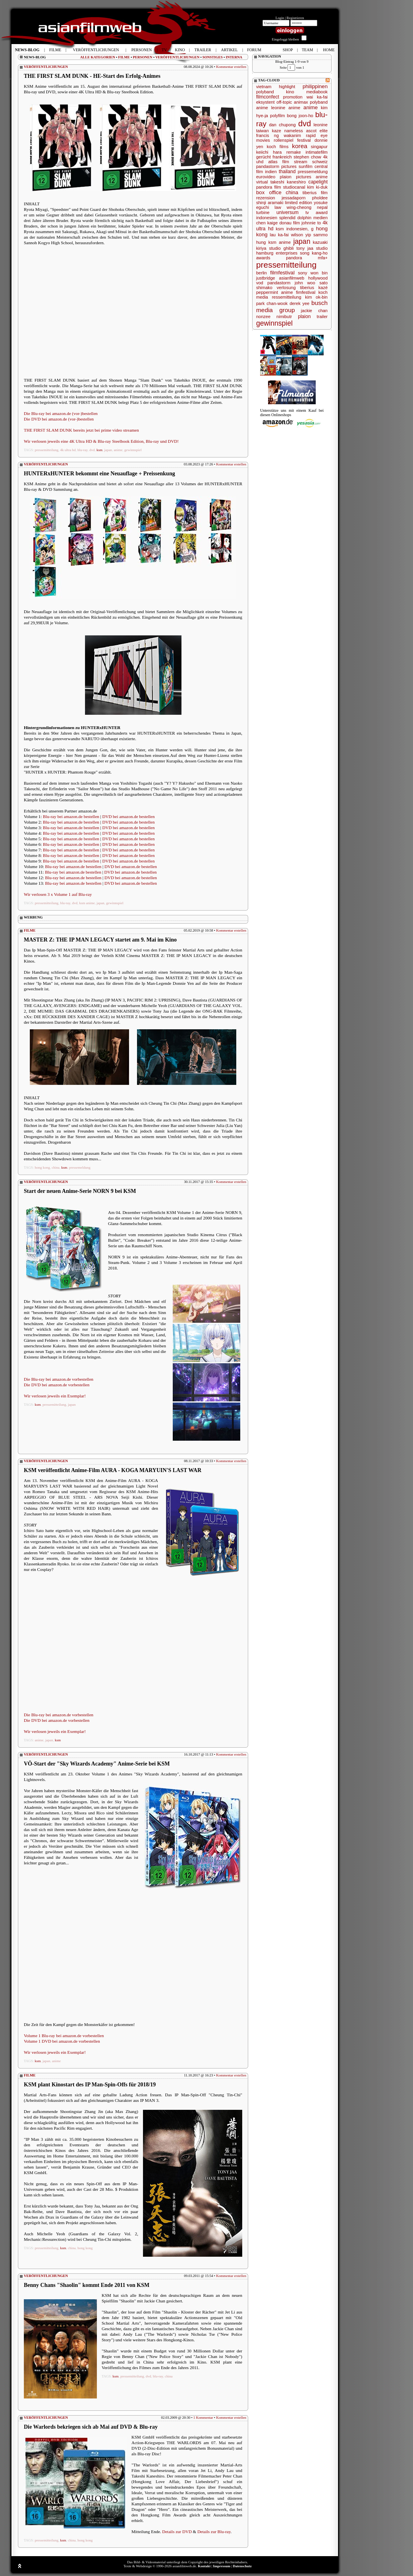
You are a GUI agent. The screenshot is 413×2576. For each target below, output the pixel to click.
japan (108, 450)
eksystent (265, 102)
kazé (323, 287)
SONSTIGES (213, 57)
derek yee (299, 303)
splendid (287, 217)
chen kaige (267, 222)
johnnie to (311, 222)
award (322, 212)
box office (269, 192)
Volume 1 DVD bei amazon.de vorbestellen (62, 2041)
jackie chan (314, 310)
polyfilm (277, 115)
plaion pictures (295, 176)
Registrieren (295, 18)
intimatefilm (316, 152)
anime (118, 450)
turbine (263, 212)
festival (304, 140)
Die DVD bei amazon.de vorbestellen (56, 1384)
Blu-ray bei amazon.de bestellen (71, 816)
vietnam (264, 86)
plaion (304, 316)
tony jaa (304, 248)
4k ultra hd (68, 450)
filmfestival (282, 273)
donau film (289, 222)
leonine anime (285, 107)
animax (301, 102)
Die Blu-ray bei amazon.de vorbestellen (58, 1379)
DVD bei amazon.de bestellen (128, 816)
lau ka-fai (279, 234)
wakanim (292, 135)
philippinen (315, 86)
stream (300, 161)
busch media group (292, 306)
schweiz (320, 161)
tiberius (307, 287)
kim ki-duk (317, 187)
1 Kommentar (203, 2418)
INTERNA (234, 57)
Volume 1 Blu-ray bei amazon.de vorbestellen (64, 2035)
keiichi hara (269, 152)
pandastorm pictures (276, 166)
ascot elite (317, 130)
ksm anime (87, 903)
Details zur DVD (177, 2531)
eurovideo (265, 176)
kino (290, 91)
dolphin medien (312, 217)
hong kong (42, 1167)
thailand (287, 171)
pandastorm (278, 282)
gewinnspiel (133, 450)
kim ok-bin (316, 297)
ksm (99, 450)
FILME (124, 57)
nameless (293, 130)
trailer (322, 316)
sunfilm (306, 166)
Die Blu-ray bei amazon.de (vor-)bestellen (61, 413)
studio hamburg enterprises (292, 250)
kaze (276, 130)
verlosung (286, 287)
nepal (322, 207)
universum (287, 212)
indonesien (266, 217)
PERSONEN (142, 57)
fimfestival (305, 292)
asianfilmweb (292, 278)
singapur (319, 146)
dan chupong (282, 124)
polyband (265, 91)
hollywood (318, 278)
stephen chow (307, 156)
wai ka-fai (317, 97)
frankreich (281, 156)
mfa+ (323, 257)
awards (263, 257)
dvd (92, 450)
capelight (318, 182)
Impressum (221, 2566)
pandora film (268, 187)
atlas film (278, 161)
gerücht (263, 156)
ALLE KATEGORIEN (97, 57)
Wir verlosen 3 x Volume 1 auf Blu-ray (58, 894)
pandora (294, 257)
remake (293, 152)
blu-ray (82, 450)
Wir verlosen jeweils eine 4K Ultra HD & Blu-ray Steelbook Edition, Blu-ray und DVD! (101, 441)
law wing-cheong (292, 207)
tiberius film (315, 192)
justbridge (265, 278)
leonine (321, 124)
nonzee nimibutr (274, 316)
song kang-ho (314, 253)
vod (259, 282)
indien (270, 171)
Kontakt (204, 2566)
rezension (265, 197)
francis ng (267, 135)
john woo (305, 282)
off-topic (284, 102)
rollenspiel (283, 140)
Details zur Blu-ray (214, 2531)
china (56, 1167)
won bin (319, 272)
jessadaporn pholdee (305, 197)
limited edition (298, 202)
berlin (261, 272)
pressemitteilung (47, 450)
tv (307, 212)
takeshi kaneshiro (288, 181)
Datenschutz (242, 2566)
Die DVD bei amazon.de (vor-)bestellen (59, 419)
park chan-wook (272, 303)
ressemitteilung (286, 297)
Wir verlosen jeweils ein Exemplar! (55, 1395)
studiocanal (294, 187)
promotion (293, 97)
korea (299, 146)
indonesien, (297, 228)
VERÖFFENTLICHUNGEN (177, 57)
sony (302, 272)
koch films (278, 146)
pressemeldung (80, 1167)
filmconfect (267, 97)
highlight (287, 86)
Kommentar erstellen (231, 67)
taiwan (262, 130)
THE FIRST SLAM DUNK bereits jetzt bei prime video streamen (81, 430)
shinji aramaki (269, 202)
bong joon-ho (300, 115)
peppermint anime (274, 292)
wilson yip (301, 234)
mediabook (317, 91)
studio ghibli (281, 248)
